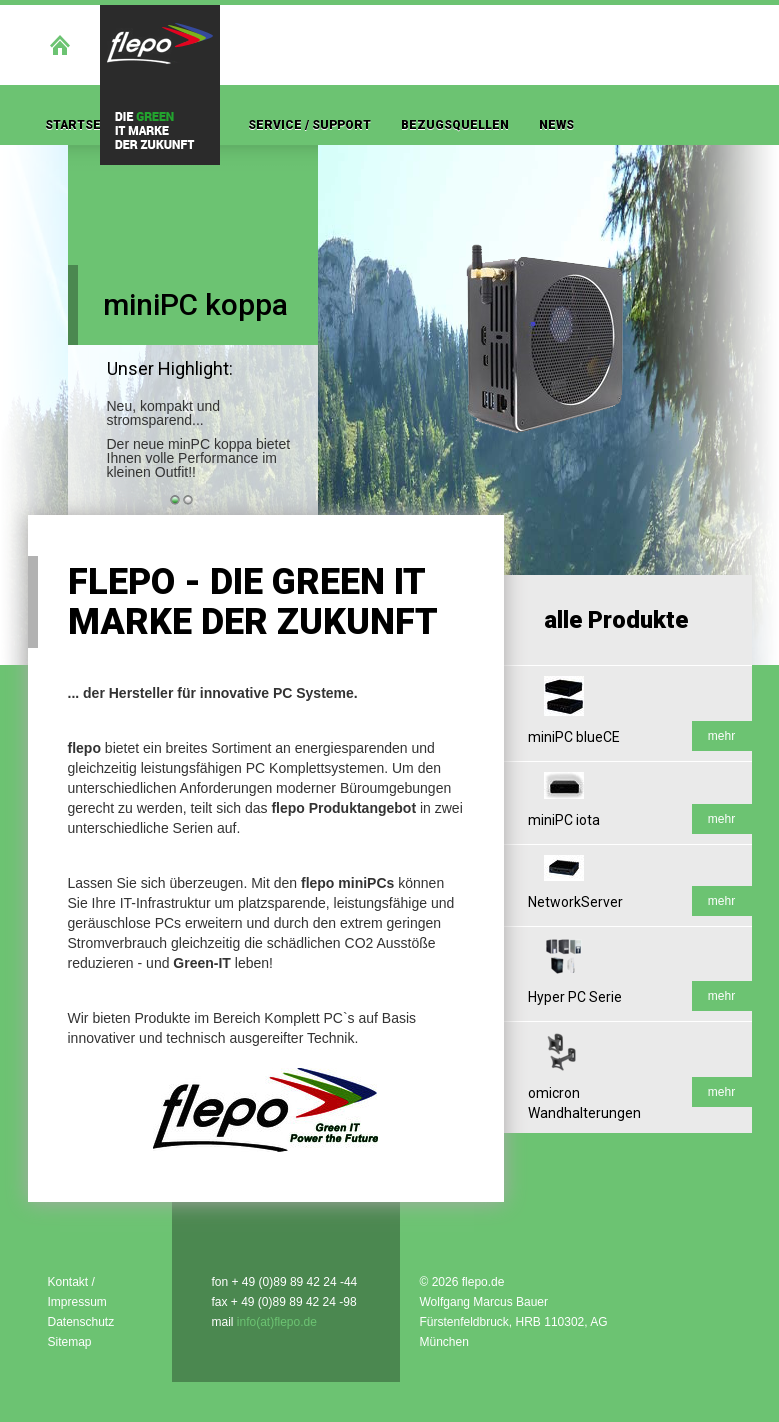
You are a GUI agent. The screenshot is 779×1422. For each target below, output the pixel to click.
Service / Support (309, 125)
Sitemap (70, 1342)
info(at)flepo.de (277, 1322)
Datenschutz (81, 1322)
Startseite (83, 125)
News (556, 125)
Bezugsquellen (455, 125)
